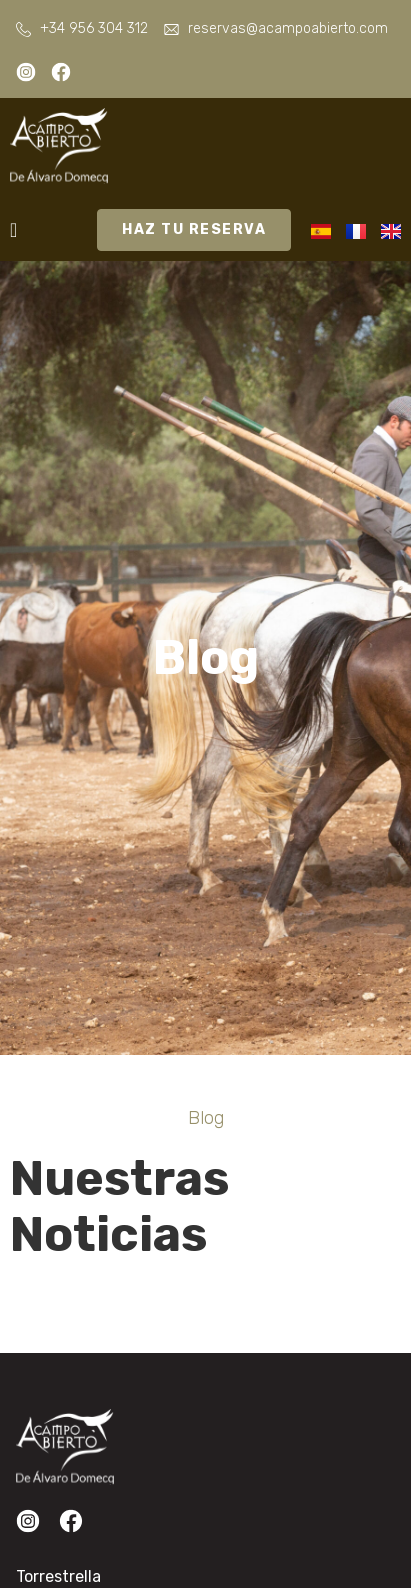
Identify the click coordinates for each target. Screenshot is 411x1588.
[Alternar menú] (13, 230)
